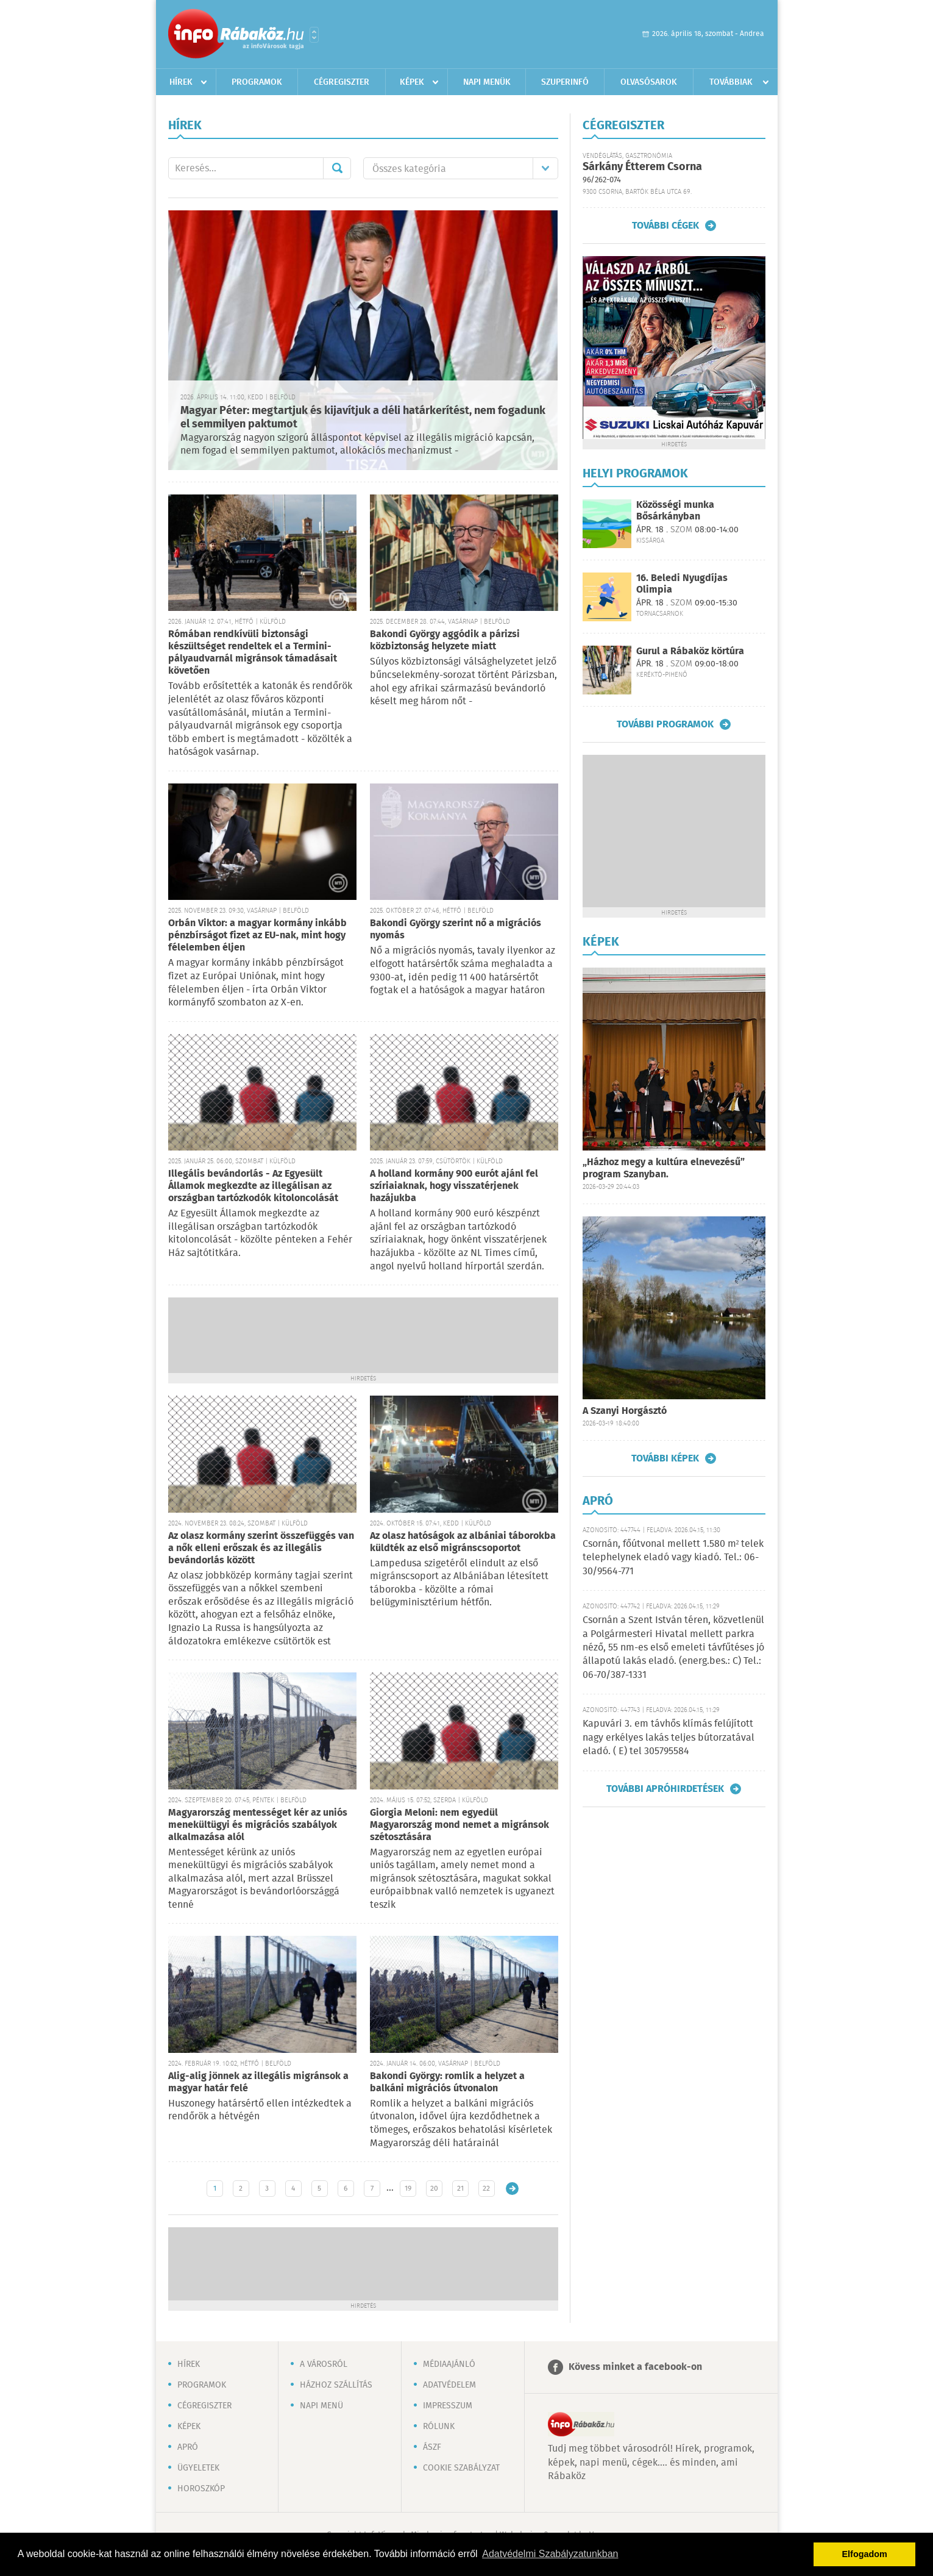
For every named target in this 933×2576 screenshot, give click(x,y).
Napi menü (321, 2406)
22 (486, 2188)
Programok (257, 82)
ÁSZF (432, 2447)
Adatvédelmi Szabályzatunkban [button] (550, 2554)
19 (408, 2188)
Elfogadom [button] (864, 2554)
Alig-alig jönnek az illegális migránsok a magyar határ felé (258, 2082)
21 (460, 2188)
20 (434, 2188)
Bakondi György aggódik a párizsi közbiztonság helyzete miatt (445, 640)
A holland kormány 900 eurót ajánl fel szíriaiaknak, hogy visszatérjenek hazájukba (454, 1186)
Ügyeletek (198, 2468)
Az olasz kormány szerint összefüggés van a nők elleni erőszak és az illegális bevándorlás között (261, 1548)
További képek (665, 1458)
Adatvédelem (449, 2385)
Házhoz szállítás (336, 2385)
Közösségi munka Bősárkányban (675, 511)
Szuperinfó (565, 82)
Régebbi (512, 2188)
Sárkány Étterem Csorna (642, 167)
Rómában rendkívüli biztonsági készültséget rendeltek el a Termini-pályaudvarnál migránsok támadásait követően (252, 653)
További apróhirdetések (665, 1788)
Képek (412, 82)
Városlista (314, 35)
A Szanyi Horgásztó (625, 1411)
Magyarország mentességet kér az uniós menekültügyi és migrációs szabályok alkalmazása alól (257, 1825)
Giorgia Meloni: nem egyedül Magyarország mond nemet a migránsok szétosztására (459, 1825)
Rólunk (439, 2426)
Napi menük (487, 82)
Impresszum (447, 2406)
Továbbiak (731, 82)
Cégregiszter (341, 82)
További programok (665, 724)
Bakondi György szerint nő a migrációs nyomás (455, 929)
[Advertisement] (363, 1334)
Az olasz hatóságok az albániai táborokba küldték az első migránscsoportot (463, 1542)
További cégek (665, 225)
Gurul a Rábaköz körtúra (690, 651)
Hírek (181, 82)
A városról (323, 2364)
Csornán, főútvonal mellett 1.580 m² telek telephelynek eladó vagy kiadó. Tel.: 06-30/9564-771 (673, 1557)
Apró (187, 2447)
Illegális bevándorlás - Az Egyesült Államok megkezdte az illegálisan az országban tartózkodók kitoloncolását (253, 1186)
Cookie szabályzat (461, 2468)
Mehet (337, 168)
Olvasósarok (648, 82)
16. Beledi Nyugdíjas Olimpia (682, 584)
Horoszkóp (201, 2489)
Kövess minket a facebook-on (635, 2367)
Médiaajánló (449, 2364)
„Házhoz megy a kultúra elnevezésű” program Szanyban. (664, 1168)
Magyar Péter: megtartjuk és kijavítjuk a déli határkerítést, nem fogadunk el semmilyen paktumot (362, 417)
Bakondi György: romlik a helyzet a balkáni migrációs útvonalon (447, 2082)
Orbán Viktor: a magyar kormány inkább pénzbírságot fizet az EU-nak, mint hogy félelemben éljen (257, 935)
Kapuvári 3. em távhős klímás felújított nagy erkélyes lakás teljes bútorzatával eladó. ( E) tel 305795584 (668, 1737)
